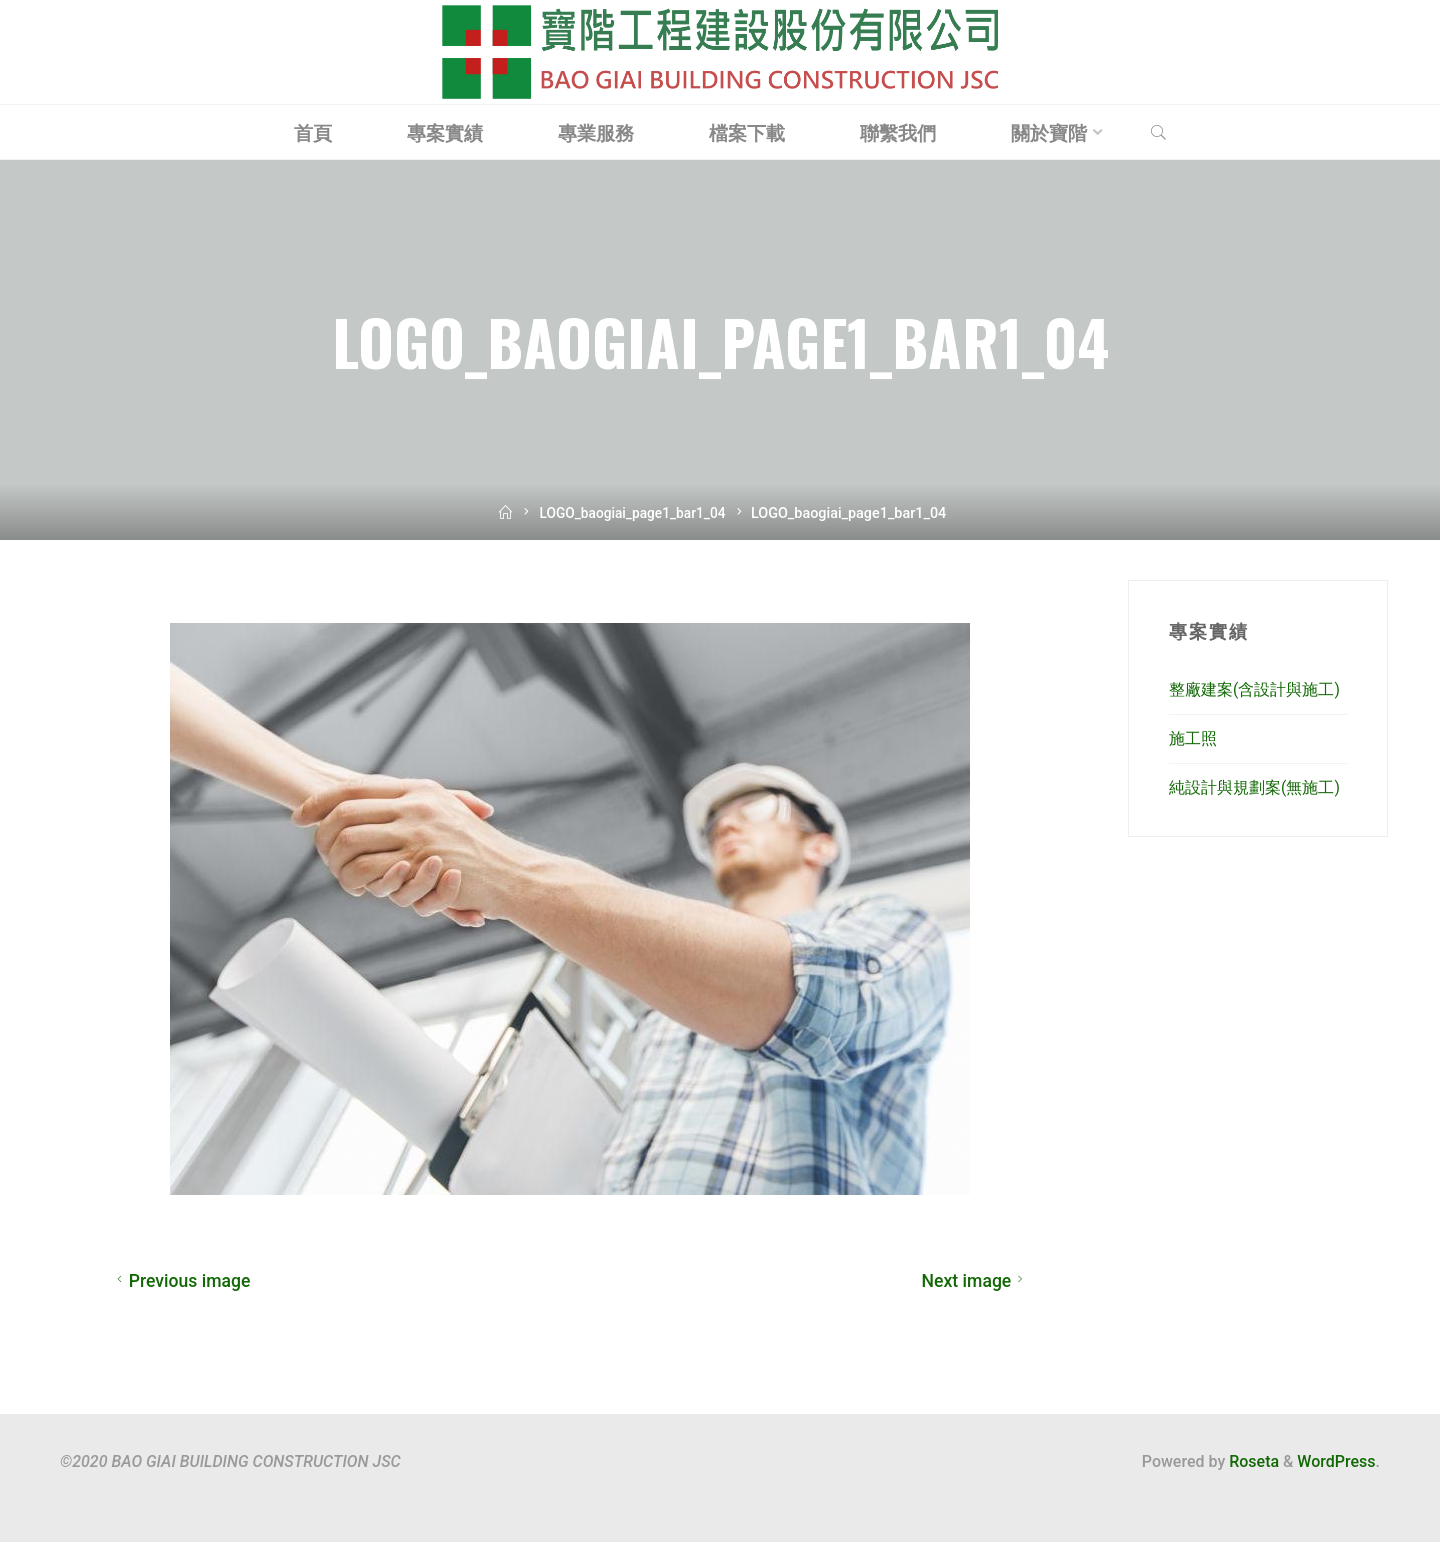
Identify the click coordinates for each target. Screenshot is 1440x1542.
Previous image (180, 1281)
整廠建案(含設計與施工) (1254, 689)
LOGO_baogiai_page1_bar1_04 (632, 513)
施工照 (1193, 738)
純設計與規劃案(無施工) (1254, 787)
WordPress (1336, 1461)
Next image (975, 1281)
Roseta (1252, 1461)
